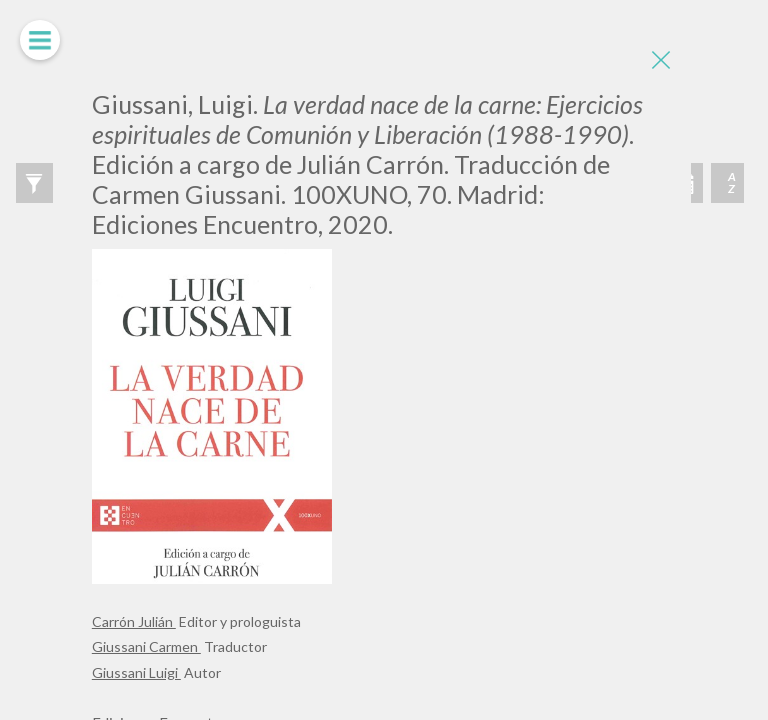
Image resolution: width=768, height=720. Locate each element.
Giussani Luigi (136, 672)
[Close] (661, 60)
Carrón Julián (134, 621)
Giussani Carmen (146, 646)
